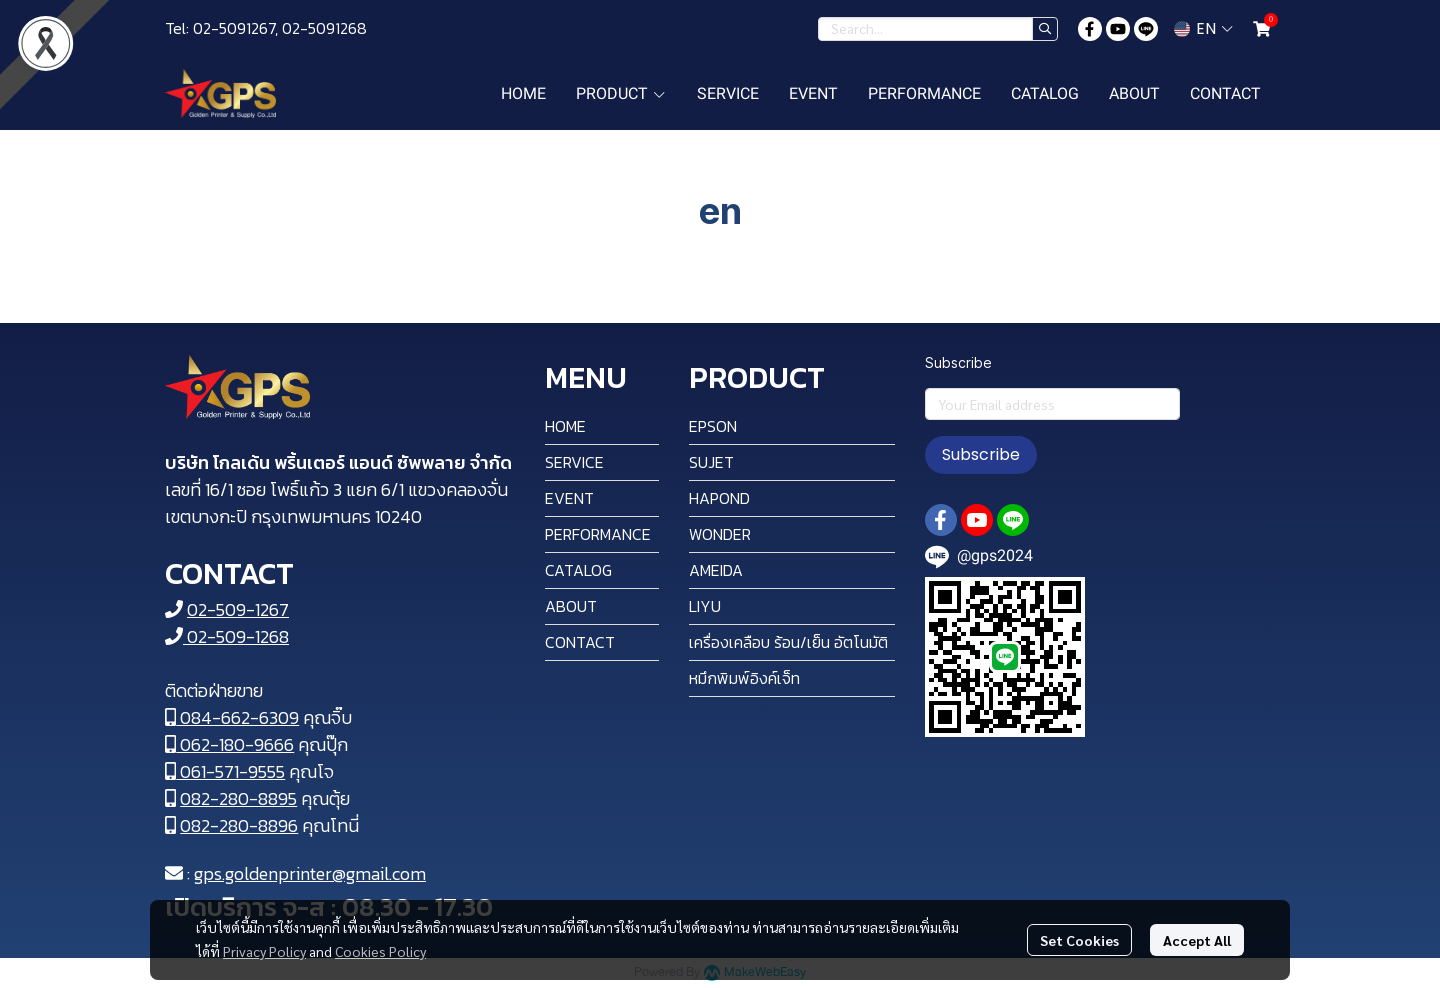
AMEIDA (716, 570)
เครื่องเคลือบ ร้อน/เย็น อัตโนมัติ (788, 642)
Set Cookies (1079, 940)
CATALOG (578, 570)
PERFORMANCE (598, 534)
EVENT (569, 498)
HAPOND (719, 498)
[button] (938, 29)
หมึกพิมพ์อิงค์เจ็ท (744, 678)
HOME (565, 426)
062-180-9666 (229, 744)
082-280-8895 (238, 798)
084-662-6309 (232, 717)
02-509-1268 (227, 636)
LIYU (705, 606)
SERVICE (574, 462)
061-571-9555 (225, 771)
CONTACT (580, 642)
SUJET (711, 462)
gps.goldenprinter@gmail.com (310, 873)
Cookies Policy (380, 951)
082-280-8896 (239, 825)
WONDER (720, 534)
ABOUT (571, 606)
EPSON (713, 426)
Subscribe (981, 454)
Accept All (1197, 940)
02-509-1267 (238, 609)
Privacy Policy (264, 951)
